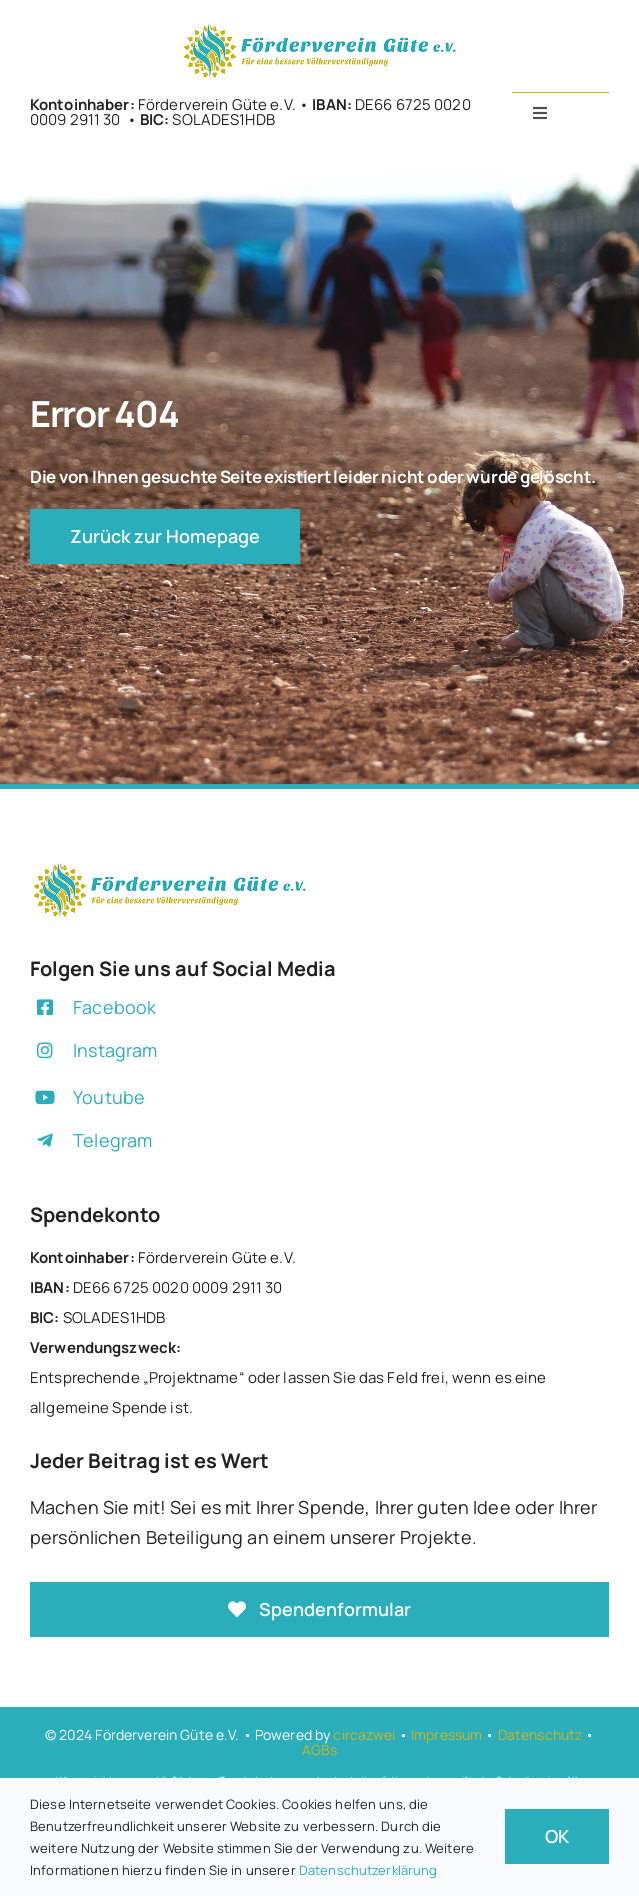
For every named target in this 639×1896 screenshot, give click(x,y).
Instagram (115, 1050)
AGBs (320, 1749)
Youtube (109, 1097)
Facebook (114, 1007)
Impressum (446, 1734)
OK (557, 1836)
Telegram (112, 1140)
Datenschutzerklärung (368, 1870)
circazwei (364, 1734)
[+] (320, 28)
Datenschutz (540, 1734)
